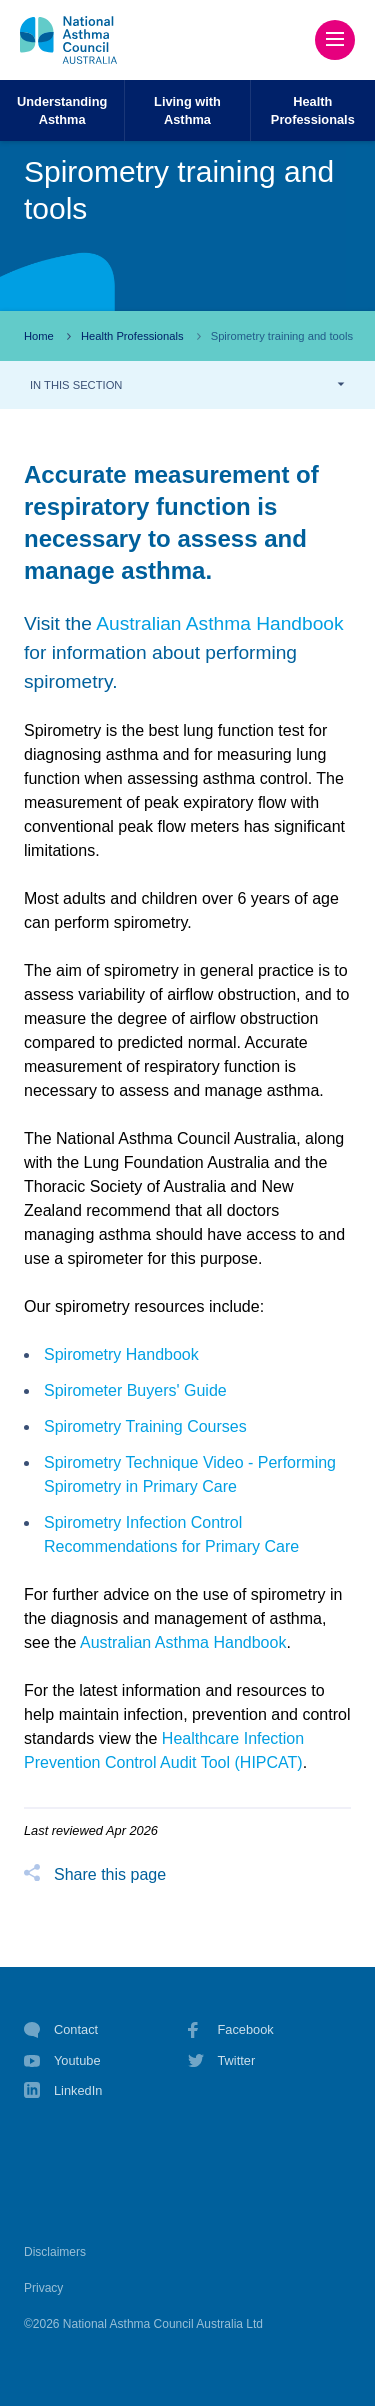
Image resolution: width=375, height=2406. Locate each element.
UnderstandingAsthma (62, 110)
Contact (61, 2030)
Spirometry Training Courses (145, 1426)
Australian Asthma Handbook (219, 623)
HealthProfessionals (313, 110)
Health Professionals (132, 336)
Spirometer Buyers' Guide (135, 1390)
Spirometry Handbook (121, 1354)
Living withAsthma (187, 110)
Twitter (222, 2061)
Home (39, 336)
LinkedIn (63, 2092)
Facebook (231, 2030)
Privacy (43, 2288)
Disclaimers (55, 2252)
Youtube (62, 2061)
